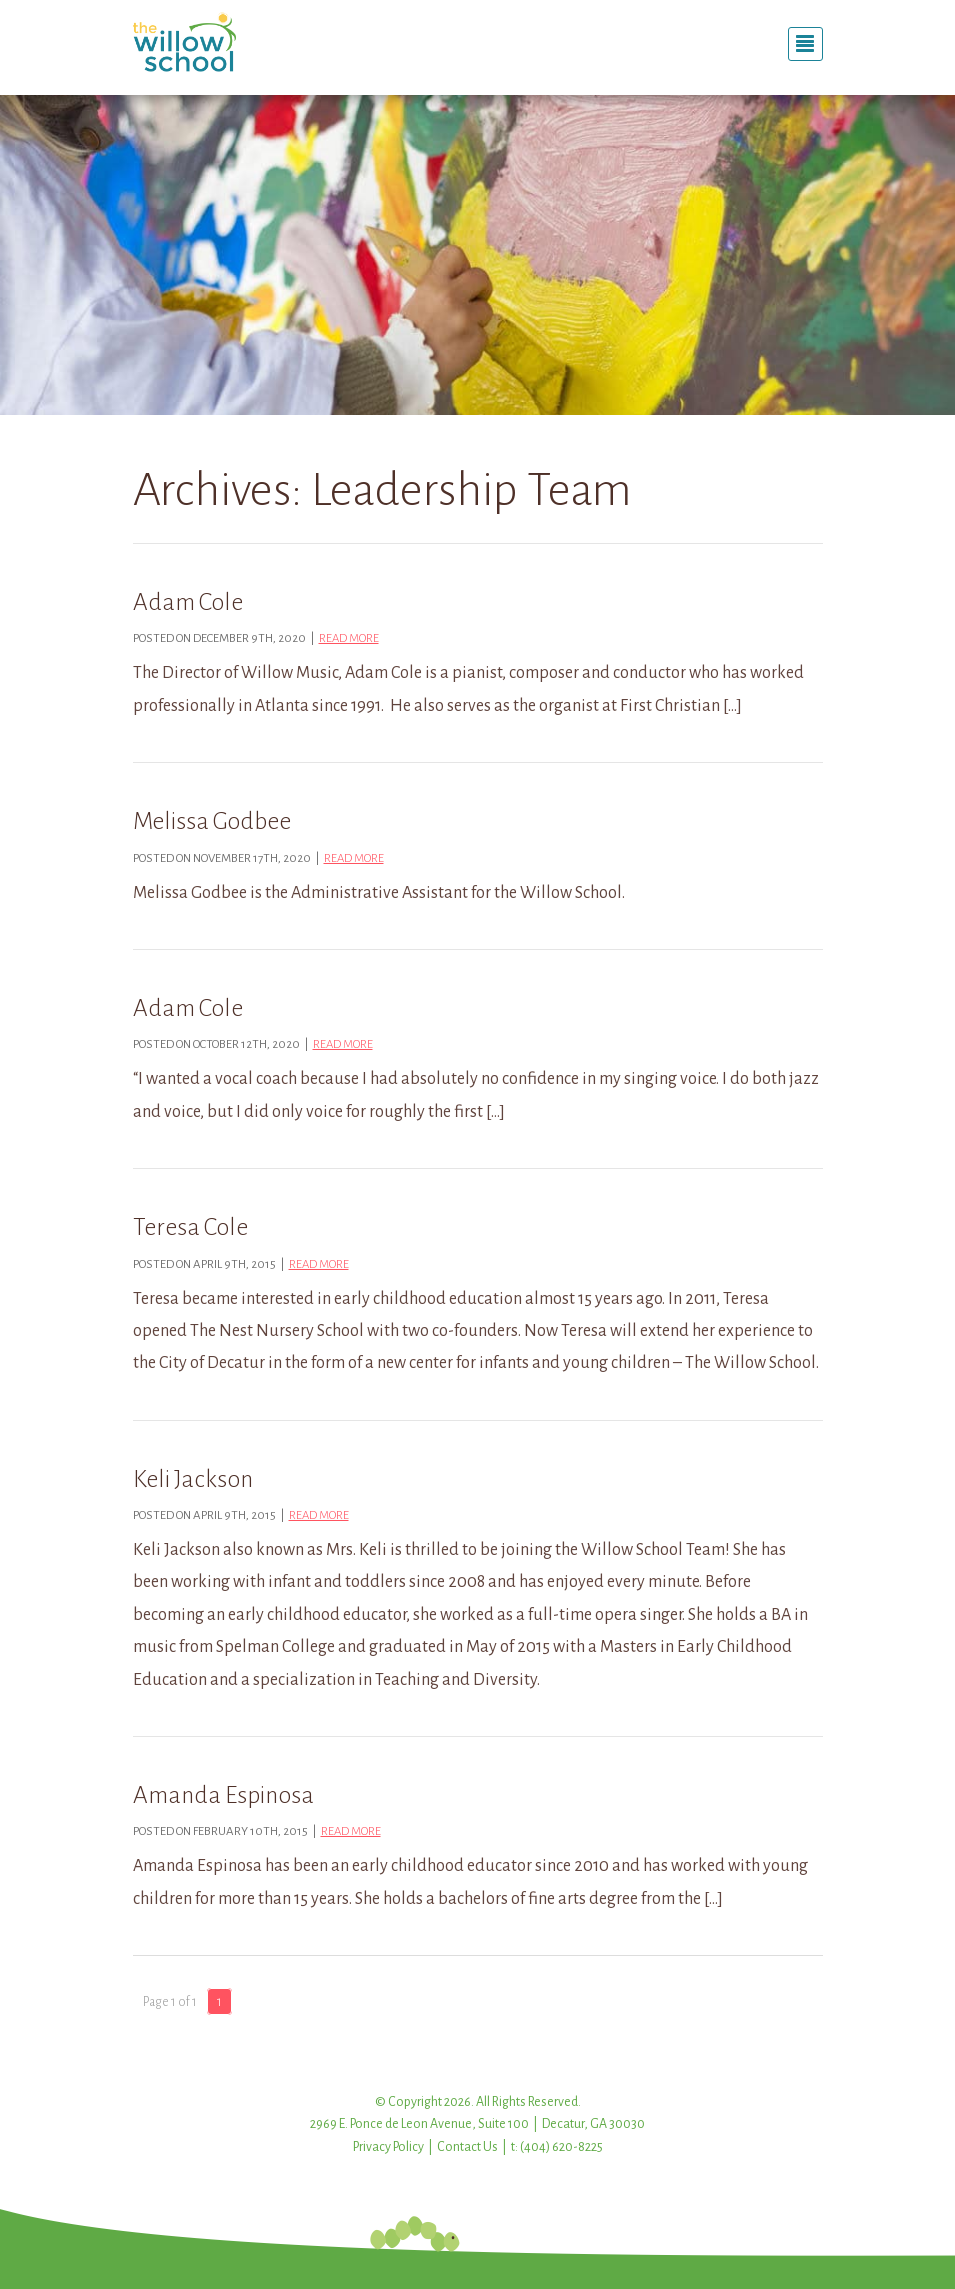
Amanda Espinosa (223, 1795)
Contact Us (467, 2147)
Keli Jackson (193, 1479)
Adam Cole (188, 602)
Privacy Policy (388, 2147)
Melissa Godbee (212, 821)
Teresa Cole (190, 1227)
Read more (349, 638)
